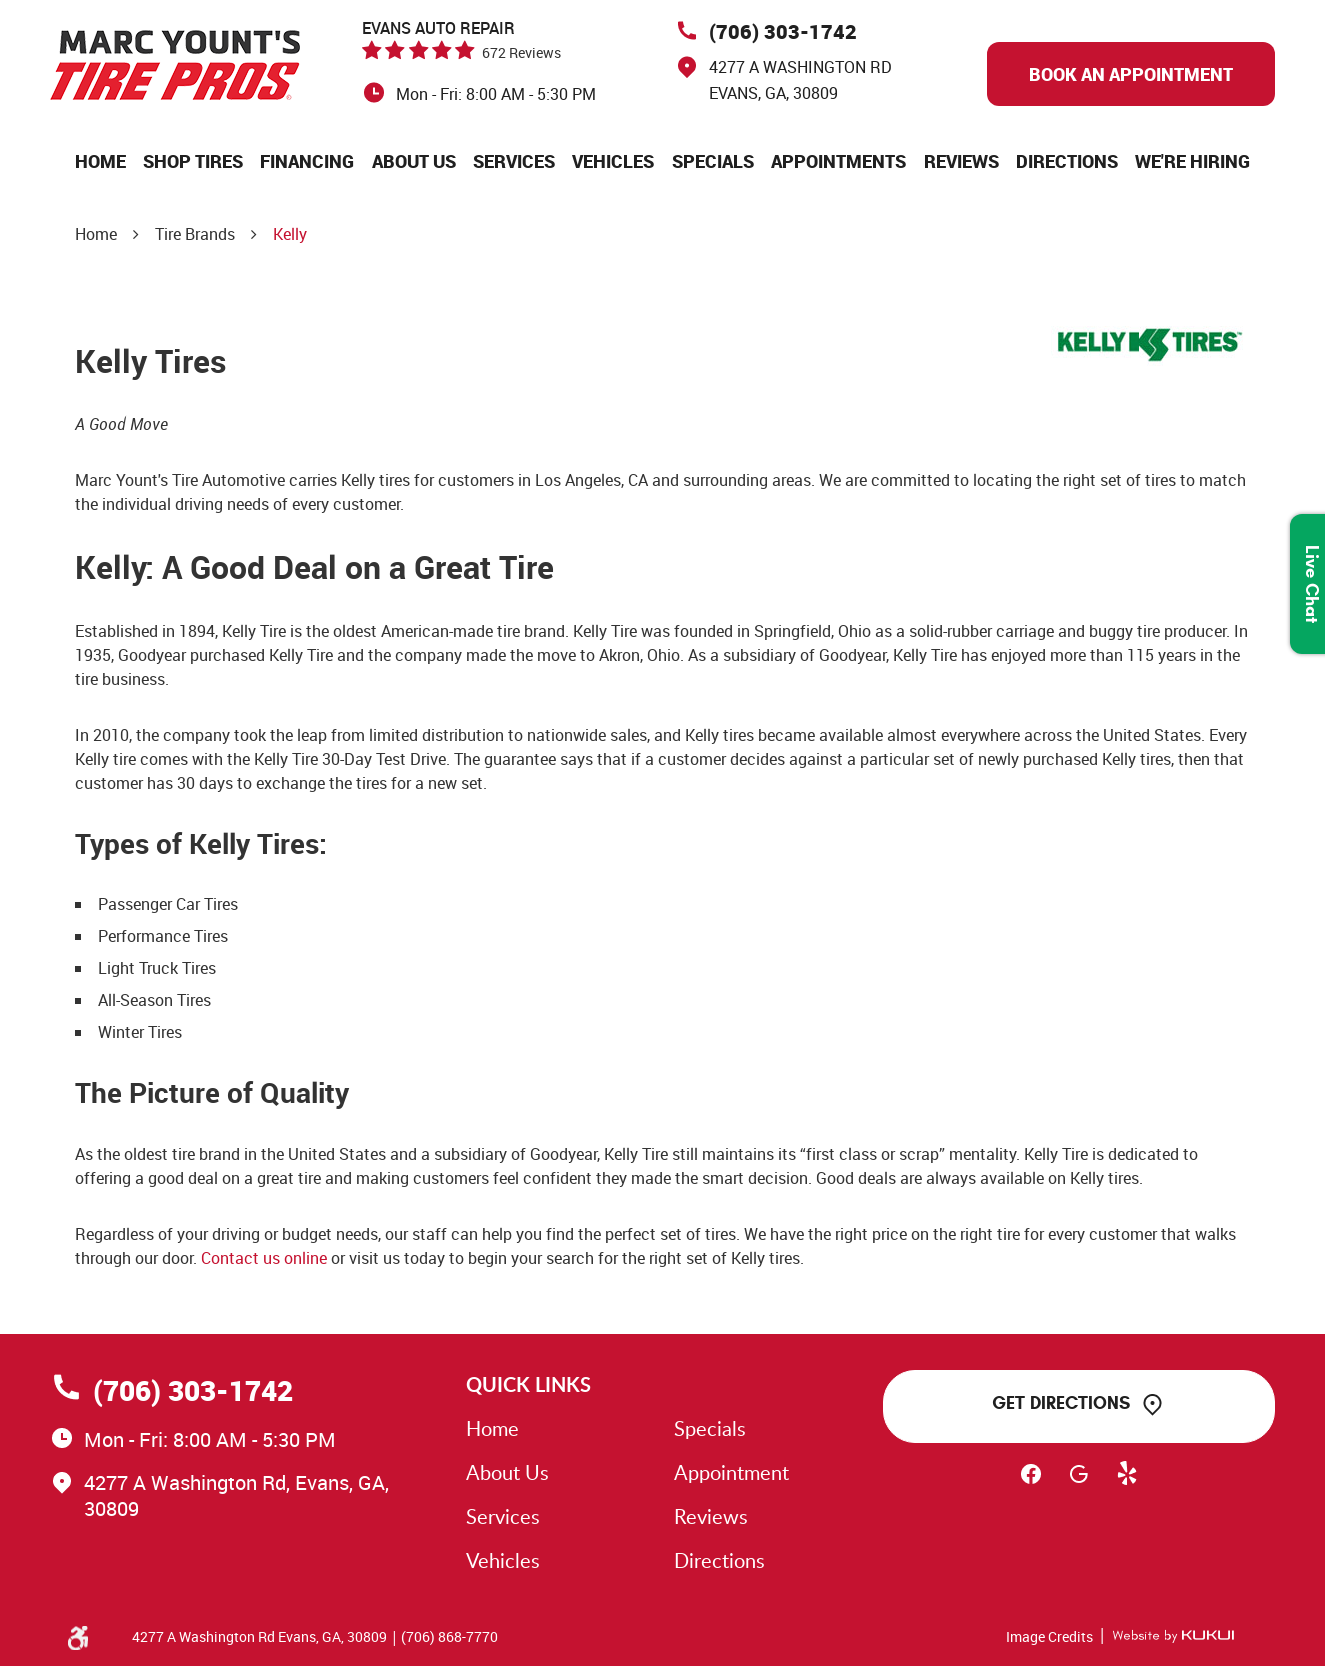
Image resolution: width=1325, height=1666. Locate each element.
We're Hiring (1192, 161)
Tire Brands (195, 234)
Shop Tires (193, 161)
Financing (307, 161)
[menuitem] (100, 161)
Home (100, 161)
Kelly (290, 234)
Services (514, 161)
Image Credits (1049, 1636)
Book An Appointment (1131, 74)
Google (1079, 1483)
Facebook (1031, 1483)
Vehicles (613, 161)
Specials (713, 161)
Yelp (1127, 1483)
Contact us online (264, 1258)
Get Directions (1061, 1403)
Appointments (838, 161)
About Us (414, 161)
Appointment (731, 1472)
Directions (1067, 161)
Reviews (961, 161)
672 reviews (521, 52)
